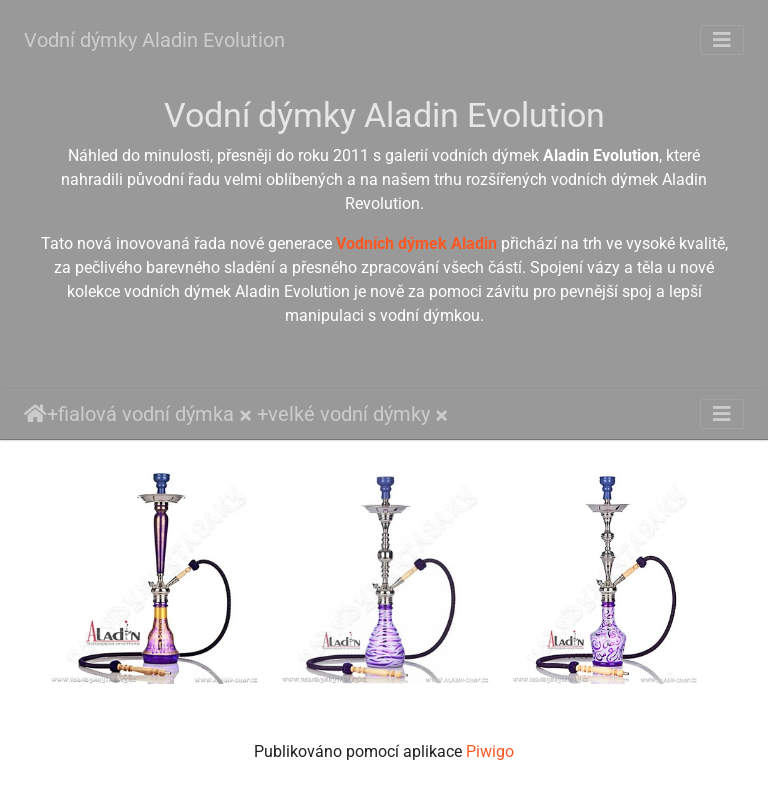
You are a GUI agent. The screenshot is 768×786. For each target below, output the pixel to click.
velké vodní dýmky (349, 414)
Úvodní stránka (35, 414)
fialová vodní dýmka (146, 414)
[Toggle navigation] (722, 40)
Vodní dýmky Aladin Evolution (154, 40)
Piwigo (490, 751)
